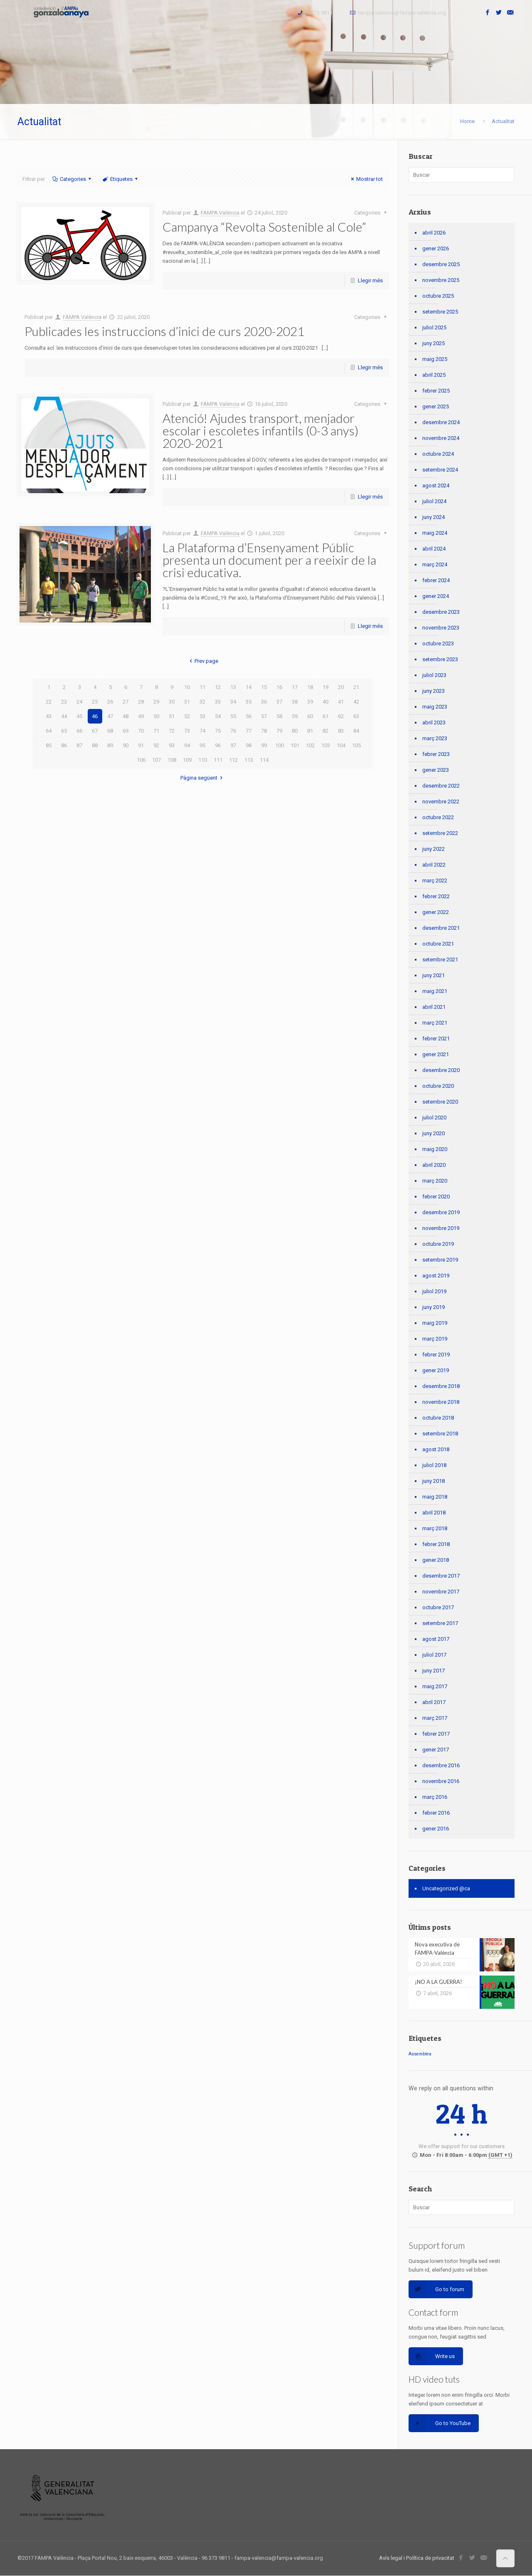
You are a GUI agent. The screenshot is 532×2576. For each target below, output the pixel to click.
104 (341, 745)
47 (110, 716)
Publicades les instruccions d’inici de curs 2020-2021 (164, 331)
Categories (72, 179)
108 (171, 760)
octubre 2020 (438, 1086)
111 (218, 760)
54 (218, 716)
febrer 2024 (436, 580)
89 (110, 745)
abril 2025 (434, 375)
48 (125, 716)
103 (325, 745)
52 (187, 716)
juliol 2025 (434, 327)
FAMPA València (220, 213)
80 (295, 731)
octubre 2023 (438, 643)
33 (218, 702)
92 (156, 745)
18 (310, 687)
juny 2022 (433, 849)
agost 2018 (435, 1449)
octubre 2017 (438, 1607)
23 (64, 702)
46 (95, 716)
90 (125, 745)
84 (356, 731)
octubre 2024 (438, 454)
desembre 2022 (441, 786)
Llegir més (370, 280)
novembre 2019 (440, 1228)
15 (264, 687)
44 (64, 716)
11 (202, 687)
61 (325, 716)
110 (202, 760)
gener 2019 (435, 1370)
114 (264, 760)
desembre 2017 (441, 1576)
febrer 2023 (436, 754)
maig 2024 (434, 533)
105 (356, 745)
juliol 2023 (434, 675)
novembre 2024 (440, 438)
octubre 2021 (438, 944)
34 (233, 702)
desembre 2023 (441, 612)
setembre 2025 (440, 312)
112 (233, 760)
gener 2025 (435, 406)
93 (172, 745)
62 (341, 716)
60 (310, 716)
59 (295, 716)
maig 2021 (434, 991)
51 (172, 716)
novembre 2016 (440, 1781)
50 (156, 716)
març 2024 (434, 564)
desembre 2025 (441, 264)
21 (356, 687)
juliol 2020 (434, 1117)
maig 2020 (434, 1149)
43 (49, 716)
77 (248, 731)
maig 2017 (434, 1686)
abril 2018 (434, 1512)
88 (95, 745)
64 (49, 731)
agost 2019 (435, 1275)
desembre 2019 (441, 1212)
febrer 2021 (436, 1038)
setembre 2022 (440, 833)
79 (279, 731)
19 (325, 687)
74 (202, 731)
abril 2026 (434, 233)
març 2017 (434, 1718)
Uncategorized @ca (446, 1888)
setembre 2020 (440, 1102)
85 (49, 745)
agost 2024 (435, 485)
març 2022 (434, 880)
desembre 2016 (441, 1765)
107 (156, 760)
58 (279, 716)
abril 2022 (434, 865)
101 (295, 745)
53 (202, 716)
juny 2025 (433, 343)
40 (325, 702)
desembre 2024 (441, 422)
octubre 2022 (438, 817)
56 (248, 716)
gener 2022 (435, 912)
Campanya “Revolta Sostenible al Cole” (264, 226)
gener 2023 (435, 770)
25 (95, 702)
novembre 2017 (440, 1591)
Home (467, 121)
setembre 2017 (440, 1623)
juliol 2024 (434, 501)
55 (233, 716)
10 (187, 687)
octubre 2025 (438, 296)
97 (233, 745)
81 (310, 731)
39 (310, 702)
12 (218, 687)
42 (356, 702)
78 (264, 731)
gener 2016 (435, 1828)
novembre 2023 (440, 628)
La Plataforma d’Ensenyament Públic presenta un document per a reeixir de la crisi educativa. (269, 560)
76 (233, 731)
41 (341, 702)
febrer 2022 (436, 896)
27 (125, 702)
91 (141, 745)
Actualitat (503, 121)
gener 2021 (435, 1054)
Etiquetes (120, 179)
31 (187, 702)
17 (295, 687)
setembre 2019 (440, 1260)
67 (95, 731)
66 (79, 731)
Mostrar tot (366, 179)
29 (156, 702)
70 (141, 731)
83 (341, 731)
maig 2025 (434, 359)
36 (264, 702)
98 (248, 745)
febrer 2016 (436, 1813)
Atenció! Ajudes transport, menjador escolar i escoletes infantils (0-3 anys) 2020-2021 (261, 430)
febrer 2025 (436, 391)
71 (156, 731)
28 (141, 702)
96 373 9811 (318, 13)
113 (248, 760)
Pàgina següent (202, 778)
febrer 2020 (436, 1196)
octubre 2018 (438, 1418)
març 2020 (434, 1181)
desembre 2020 (441, 1070)
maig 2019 (434, 1323)
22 (49, 702)
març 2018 (434, 1528)
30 (172, 702)
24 (79, 702)
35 (248, 702)
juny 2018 (433, 1481)
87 (79, 745)
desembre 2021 (441, 928)
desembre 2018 (441, 1386)
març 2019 (434, 1339)
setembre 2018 (440, 1433)
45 (79, 716)
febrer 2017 (436, 1734)
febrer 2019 (436, 1354)
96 (218, 745)
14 (248, 687)
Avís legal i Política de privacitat (416, 2558)
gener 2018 (435, 1560)
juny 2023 (433, 691)
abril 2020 (434, 1165)
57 (264, 716)
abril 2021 (434, 1007)
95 (202, 745)
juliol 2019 (434, 1291)
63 (356, 716)
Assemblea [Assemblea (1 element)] (420, 2054)
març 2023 (434, 738)
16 (279, 687)
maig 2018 (434, 1497)
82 (325, 731)
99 (264, 745)
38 (295, 702)
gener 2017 (435, 1749)
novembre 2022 (440, 801)
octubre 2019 (438, 1244)
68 (110, 731)
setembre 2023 (440, 659)
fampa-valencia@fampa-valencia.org (401, 13)
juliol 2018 (434, 1465)
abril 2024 (434, 549)
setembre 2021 (440, 959)
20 (341, 687)
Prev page (202, 661)
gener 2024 (435, 596)
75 (218, 731)
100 (279, 745)
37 (279, 702)
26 (110, 702)
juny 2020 (433, 1133)
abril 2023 (434, 722)
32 (202, 702)
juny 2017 (433, 1670)
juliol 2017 (434, 1655)
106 (141, 760)
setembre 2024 (440, 470)
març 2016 (434, 1797)
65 (64, 731)
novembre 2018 (440, 1402)
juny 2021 (433, 975)
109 (187, 760)
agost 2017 (435, 1639)
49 (141, 716)
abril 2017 (434, 1702)
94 (187, 745)
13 (233, 687)
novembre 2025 (440, 280)
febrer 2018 (436, 1544)
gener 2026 (435, 248)
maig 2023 (434, 707)
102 (310, 745)
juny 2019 (433, 1307)
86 (64, 745)
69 (125, 731)
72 (172, 731)
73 (187, 731)
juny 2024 (433, 517)
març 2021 (434, 1023)
